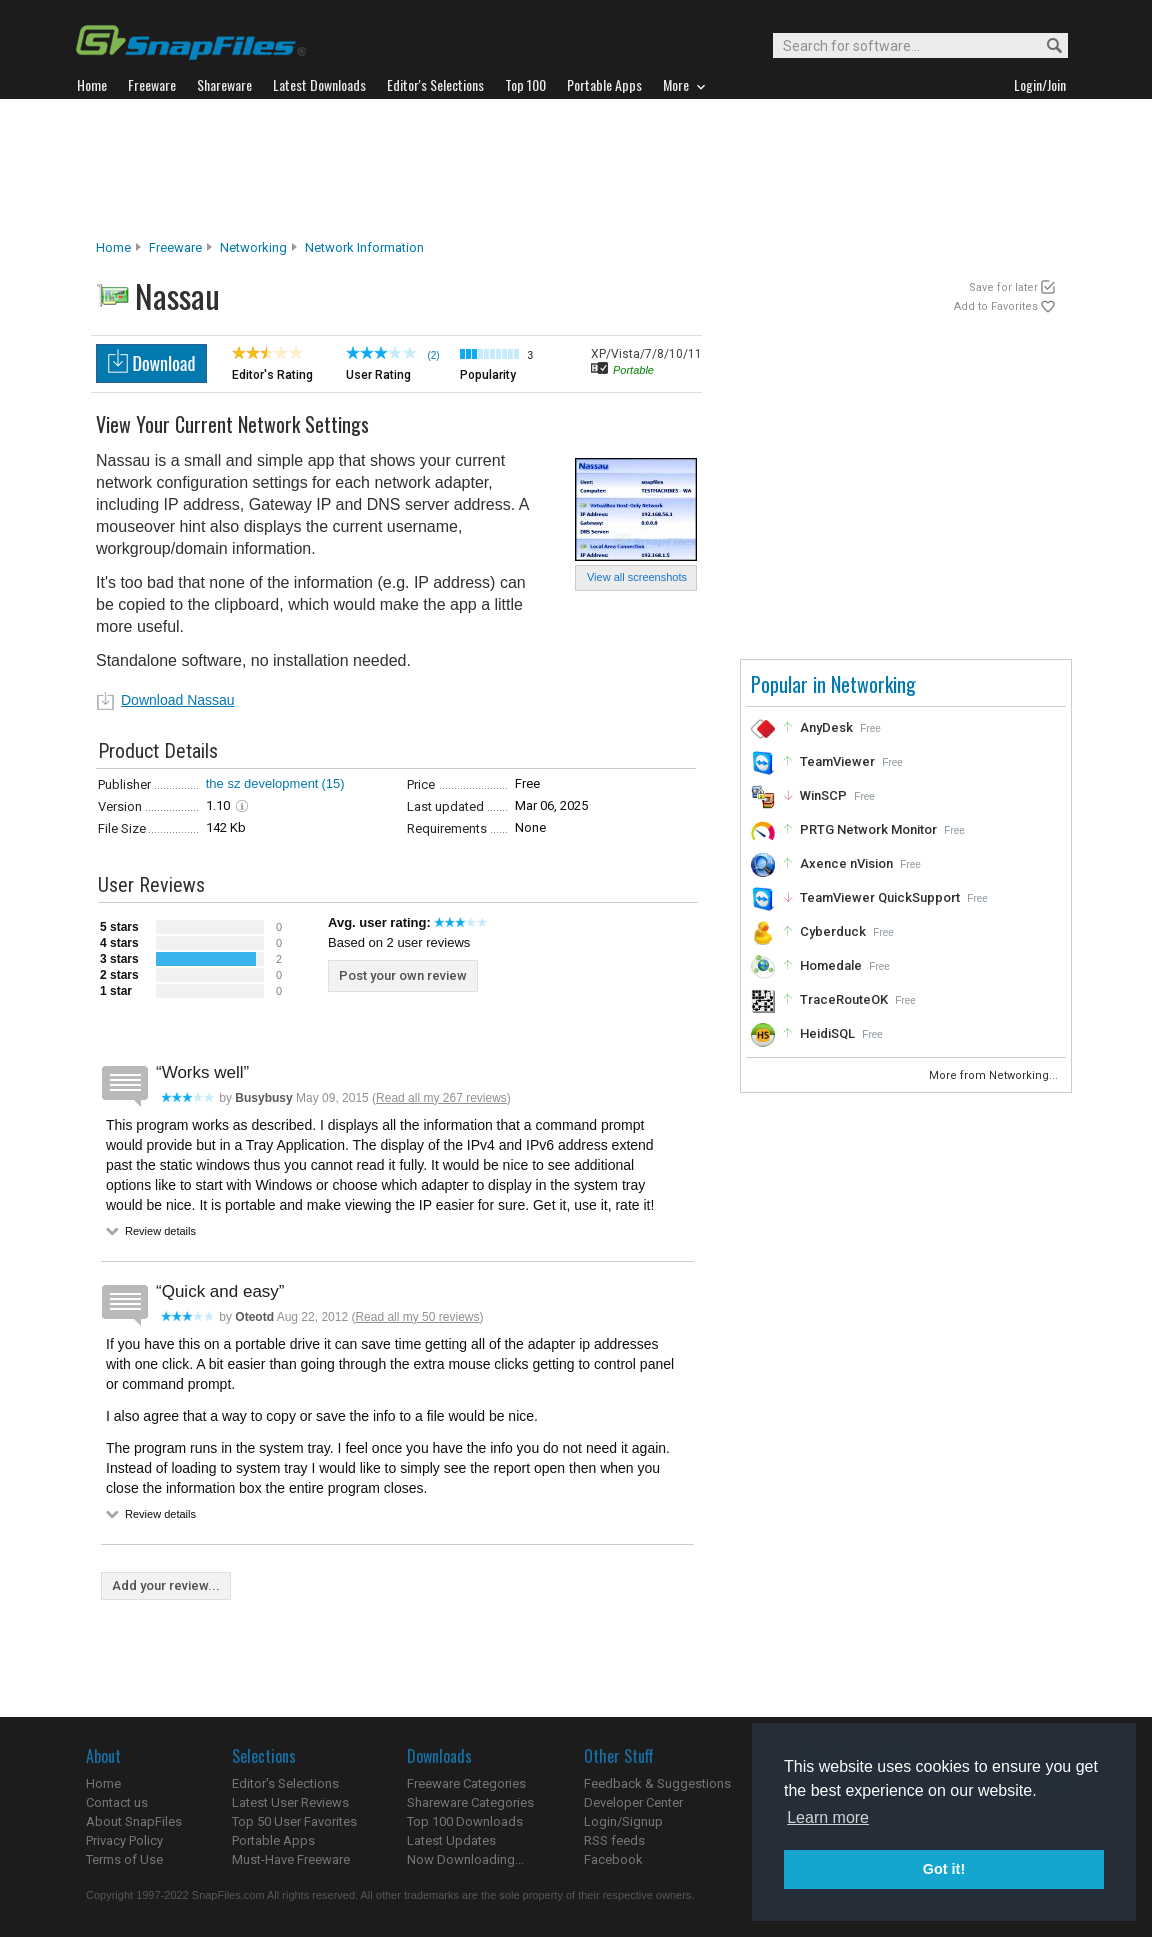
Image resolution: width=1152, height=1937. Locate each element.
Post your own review (403, 975)
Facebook (613, 1859)
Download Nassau (178, 700)
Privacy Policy (124, 1840)
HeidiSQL (827, 1033)
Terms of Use (124, 1859)
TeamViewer (837, 761)
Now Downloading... (465, 1859)
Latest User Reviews (290, 1802)
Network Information (364, 247)
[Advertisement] (576, 169)
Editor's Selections (285, 1783)
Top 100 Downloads (465, 1821)
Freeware (175, 247)
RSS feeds (614, 1840)
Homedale (831, 965)
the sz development (262, 783)
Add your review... (166, 1585)
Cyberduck (833, 931)
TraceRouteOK (844, 999)
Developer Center (633, 1802)
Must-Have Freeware (291, 1859)
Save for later (1003, 287)
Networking (253, 247)
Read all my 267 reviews (441, 1098)
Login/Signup (623, 1821)
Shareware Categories (470, 1802)
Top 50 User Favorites (294, 1821)
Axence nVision (846, 863)
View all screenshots (637, 577)
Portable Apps (273, 1840)
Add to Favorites (996, 306)
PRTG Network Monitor (868, 829)
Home (113, 247)
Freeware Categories (466, 1783)
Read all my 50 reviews (417, 1317)
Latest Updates (451, 1840)
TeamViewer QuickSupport (880, 897)
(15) (332, 783)
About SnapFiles (134, 1821)
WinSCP (823, 795)
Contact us (117, 1802)
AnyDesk (826, 727)
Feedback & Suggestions (657, 1783)
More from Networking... (995, 1075)
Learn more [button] (828, 1817)
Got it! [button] (944, 1869)
